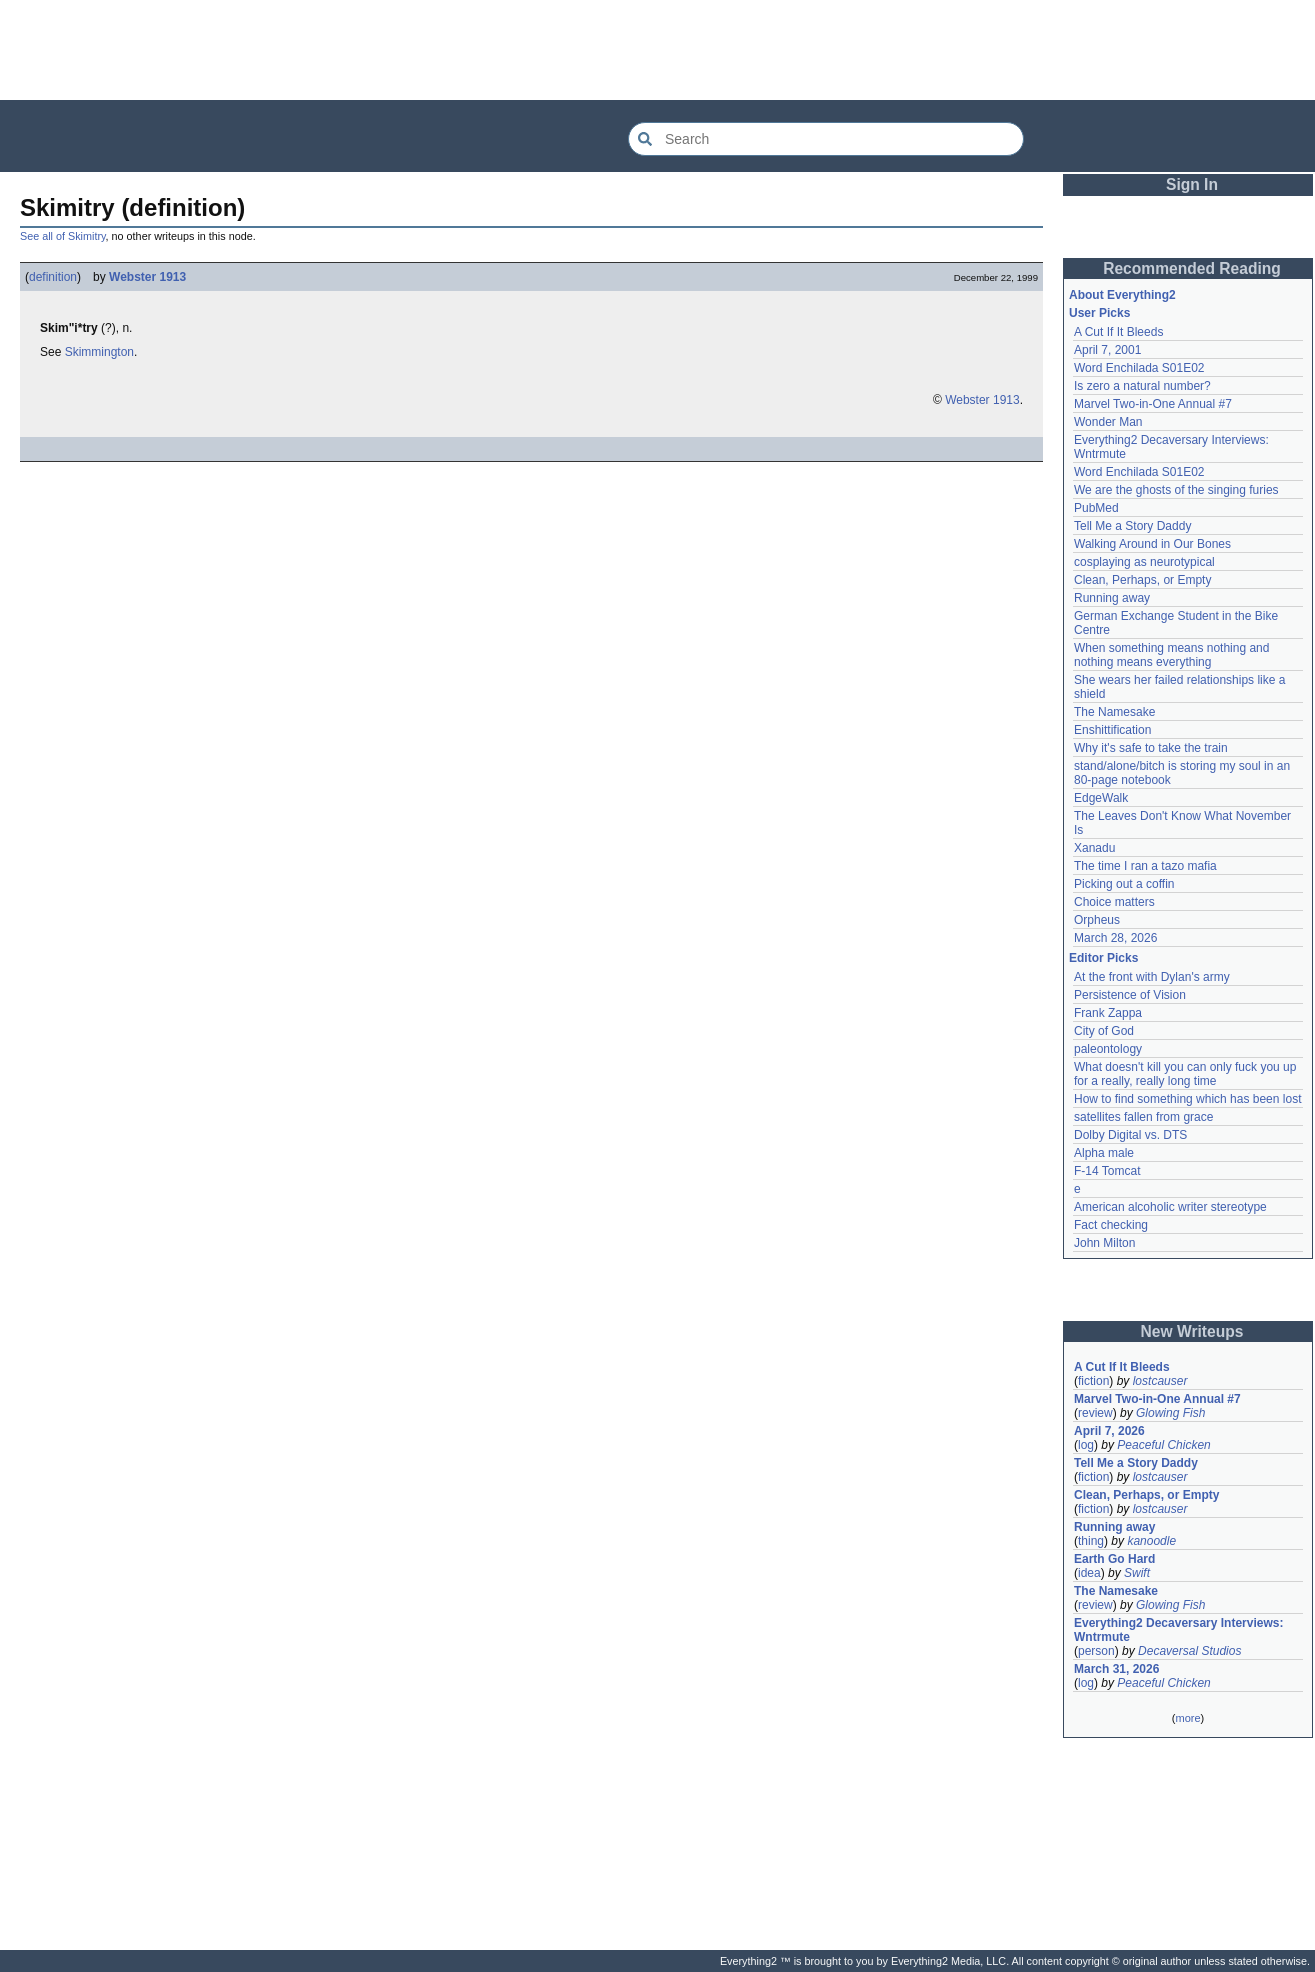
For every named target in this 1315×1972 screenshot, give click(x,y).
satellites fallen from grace (1143, 1117)
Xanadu (1094, 848)
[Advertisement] (658, 50)
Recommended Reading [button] (1192, 268)
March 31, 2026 (1116, 1669)
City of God (1104, 1031)
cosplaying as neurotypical (1144, 562)
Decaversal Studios (1189, 1651)
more (1187, 1718)
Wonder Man (1108, 422)
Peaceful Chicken (1163, 1445)
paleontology (1108, 1049)
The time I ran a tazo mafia (1145, 866)
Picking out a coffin (1124, 884)
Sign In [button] (1192, 184)
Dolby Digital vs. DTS (1130, 1135)
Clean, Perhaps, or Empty (1142, 580)
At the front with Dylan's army (1152, 977)
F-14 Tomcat (1107, 1171)
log (1086, 1445)
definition (53, 277)
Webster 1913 (147, 277)
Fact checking (1111, 1225)
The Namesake (1114, 712)
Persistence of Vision (1130, 995)
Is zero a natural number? (1142, 386)
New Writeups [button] (1192, 1331)
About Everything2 (1122, 295)
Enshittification (1112, 730)
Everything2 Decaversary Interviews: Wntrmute (1178, 1630)
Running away (1112, 598)
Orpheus (1097, 920)
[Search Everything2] (826, 139)
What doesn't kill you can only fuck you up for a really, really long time (1185, 1074)
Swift (1137, 1573)
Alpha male (1104, 1153)
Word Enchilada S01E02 (1139, 368)
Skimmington (99, 352)
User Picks (1099, 313)
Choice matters (1114, 902)
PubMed (1096, 508)
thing (1091, 1541)
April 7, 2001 (1107, 350)
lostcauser (1160, 1381)
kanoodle (1151, 1541)
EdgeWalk (1101, 798)
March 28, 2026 (1115, 938)
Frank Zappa (1108, 1013)
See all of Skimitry (63, 236)
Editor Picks (1103, 958)
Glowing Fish (1170, 1413)
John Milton (1104, 1243)
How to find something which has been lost (1187, 1099)
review (1095, 1413)
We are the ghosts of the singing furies (1176, 490)
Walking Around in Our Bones (1152, 544)
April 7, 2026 (1109, 1431)
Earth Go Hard (1114, 1559)
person (1096, 1651)
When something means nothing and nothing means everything (1171, 655)
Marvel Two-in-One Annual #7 (1153, 404)
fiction (1093, 1381)
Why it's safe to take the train (1151, 748)
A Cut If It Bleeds (1118, 332)
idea (1089, 1573)
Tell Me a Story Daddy (1132, 526)
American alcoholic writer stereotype (1170, 1207)
